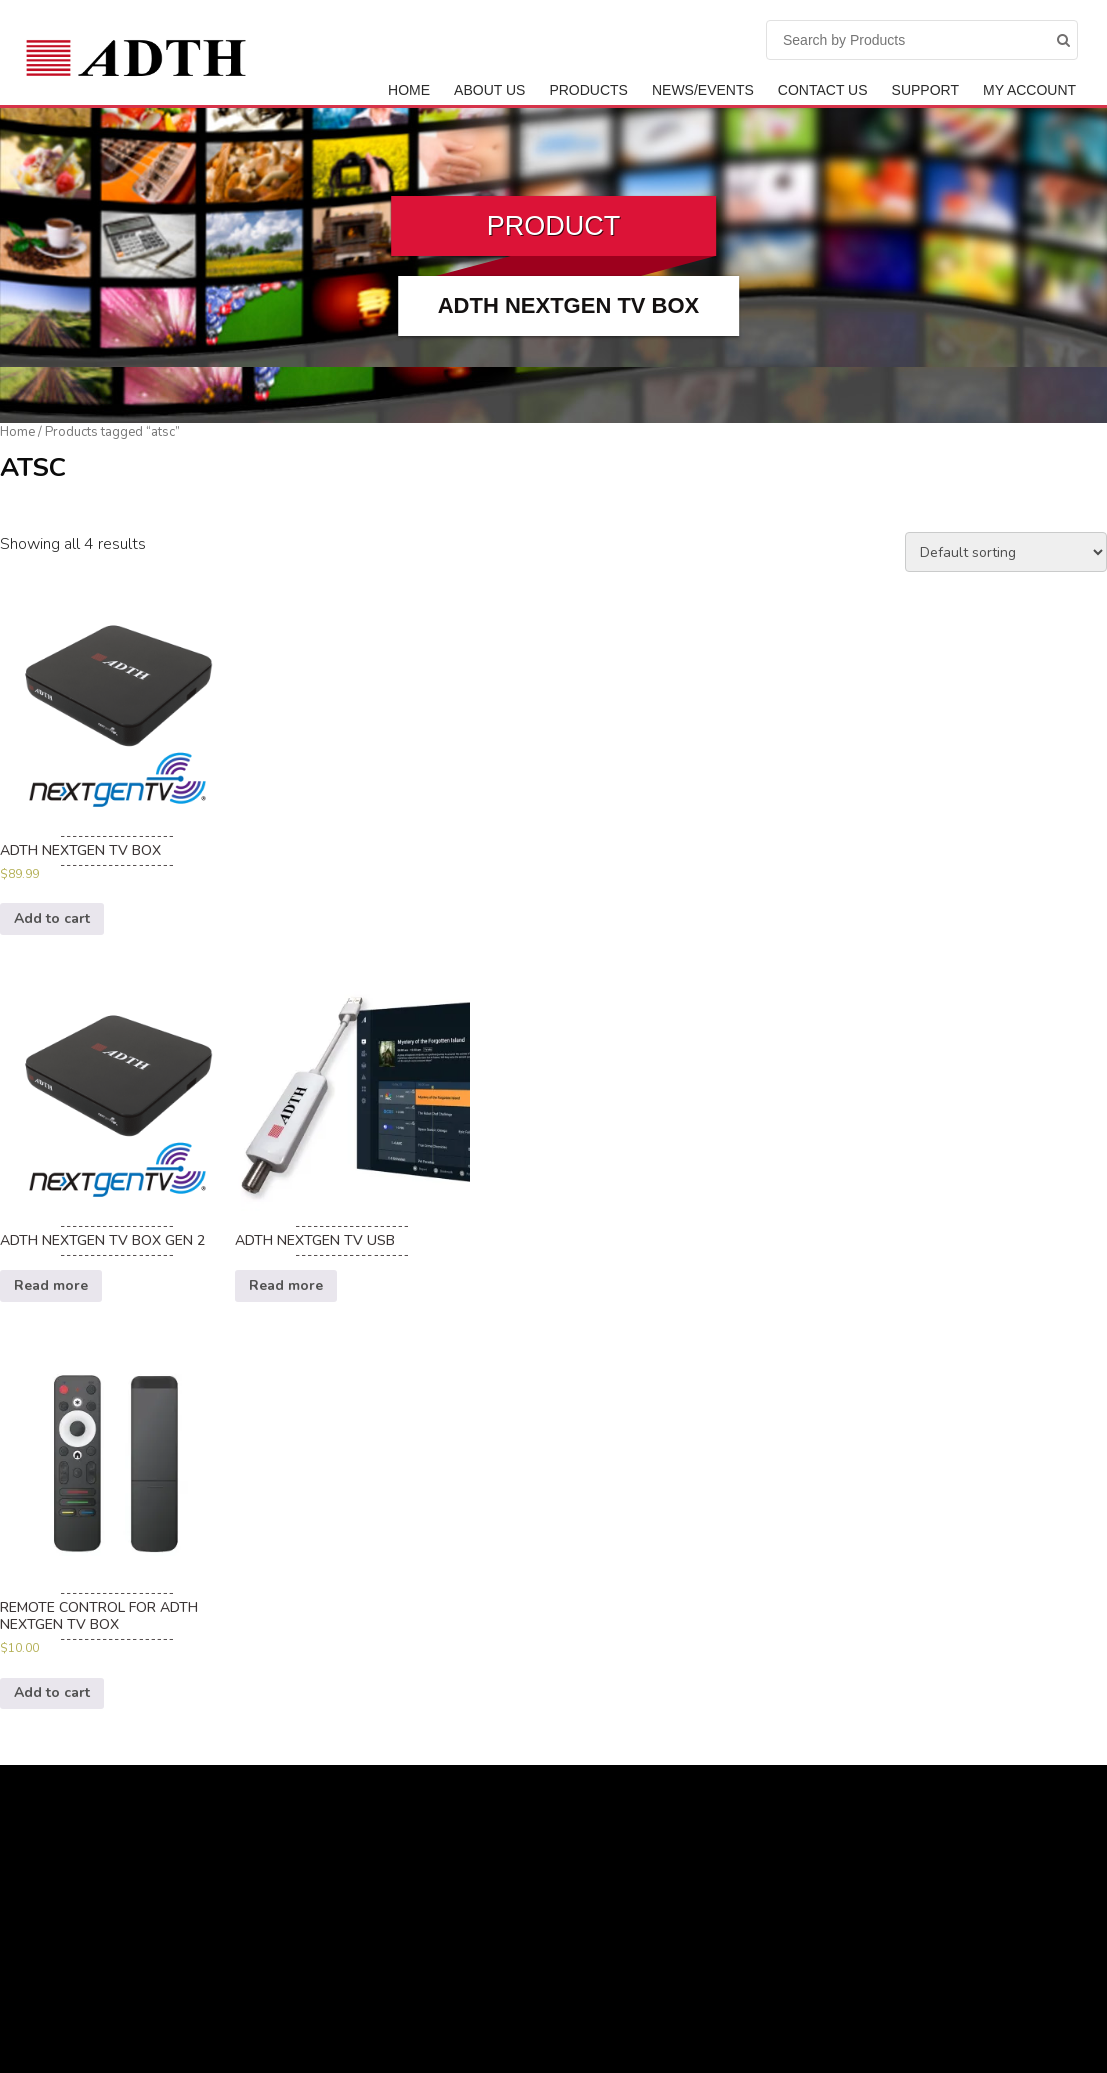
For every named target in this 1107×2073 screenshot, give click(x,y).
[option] (117, 760)
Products (588, 90)
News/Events (703, 90)
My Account (1029, 90)
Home (409, 90)
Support (925, 90)
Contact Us (823, 90)
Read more (51, 1285)
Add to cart (52, 918)
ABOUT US (489, 90)
